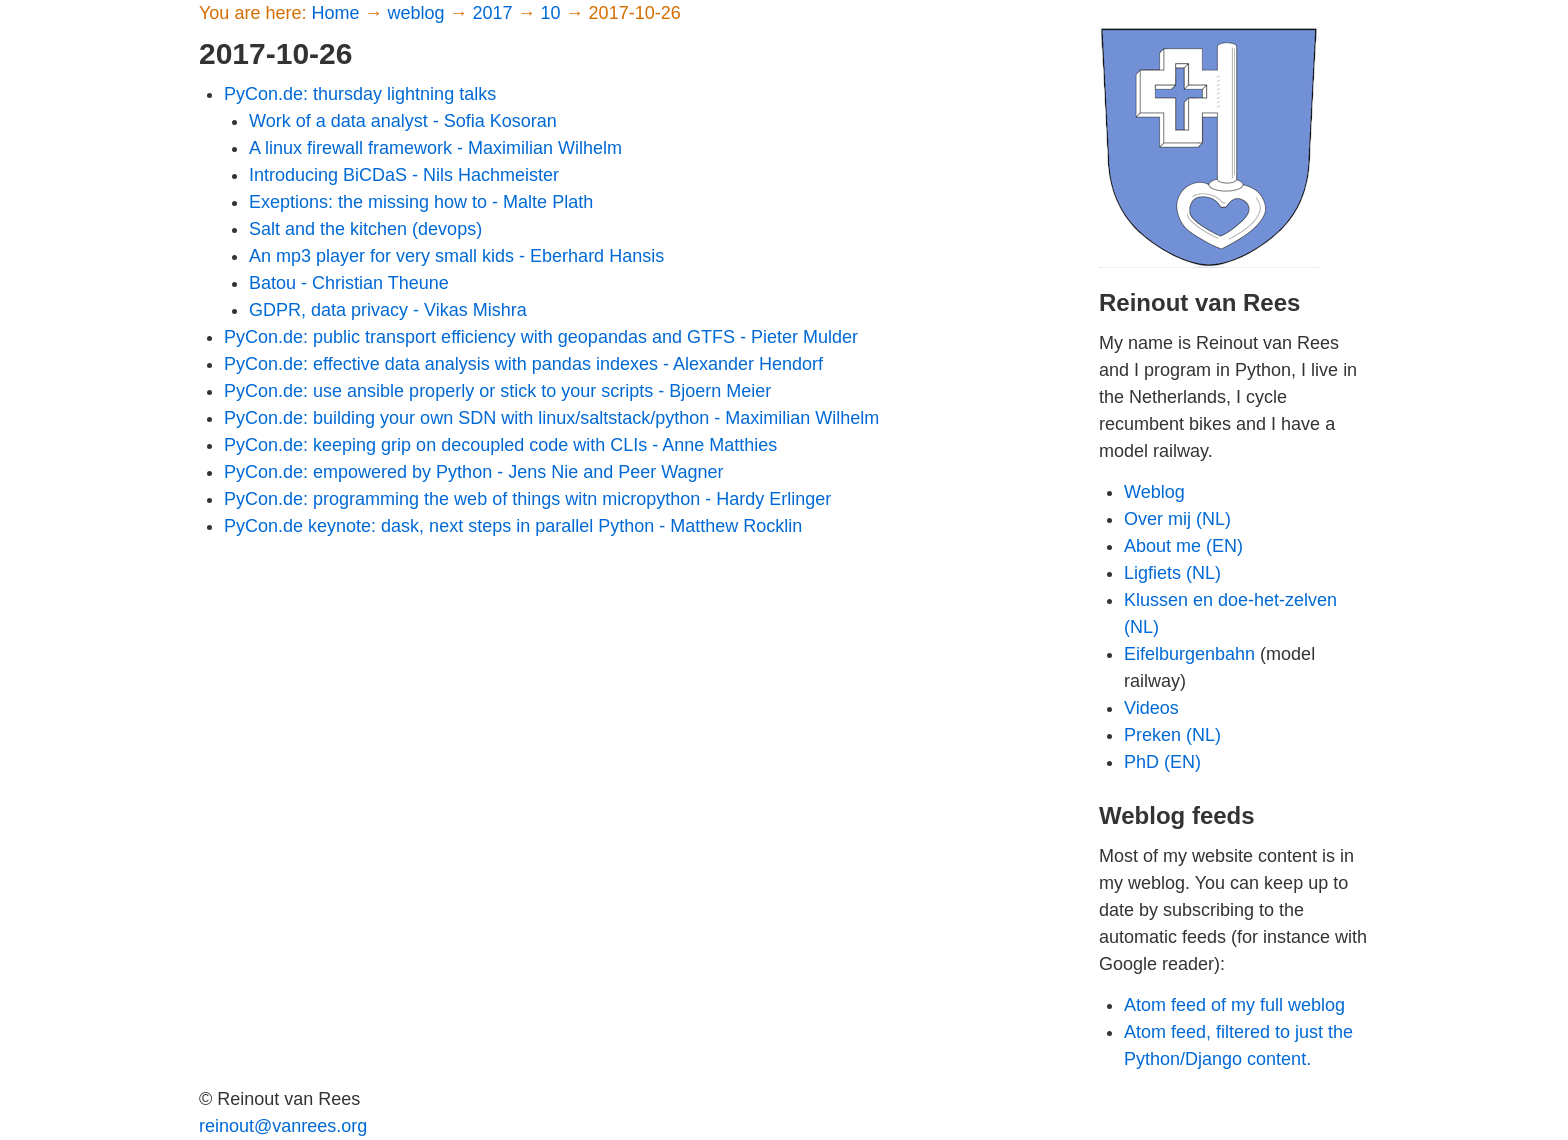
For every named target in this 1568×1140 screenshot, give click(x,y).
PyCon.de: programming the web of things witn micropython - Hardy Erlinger (527, 499)
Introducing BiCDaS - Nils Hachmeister (404, 175)
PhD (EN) (1162, 762)
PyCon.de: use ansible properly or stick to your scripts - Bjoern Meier (497, 391)
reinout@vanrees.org (283, 1126)
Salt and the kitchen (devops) (365, 229)
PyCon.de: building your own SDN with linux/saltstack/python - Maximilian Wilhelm (551, 418)
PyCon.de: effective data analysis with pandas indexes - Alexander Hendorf (523, 364)
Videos (1151, 708)
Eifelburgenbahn (1189, 654)
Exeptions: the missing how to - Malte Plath (421, 202)
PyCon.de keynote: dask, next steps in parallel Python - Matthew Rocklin (513, 526)
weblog (418, 13)
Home (337, 13)
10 (553, 13)
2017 (495, 13)
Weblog (1154, 492)
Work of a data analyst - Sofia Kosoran (403, 121)
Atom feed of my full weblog (1234, 1005)
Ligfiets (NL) (1172, 573)
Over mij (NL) (1177, 519)
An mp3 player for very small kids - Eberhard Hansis (456, 256)
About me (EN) (1183, 546)
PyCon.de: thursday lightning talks (360, 94)
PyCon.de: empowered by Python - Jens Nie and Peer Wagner (474, 472)
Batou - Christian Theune (349, 283)
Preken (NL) (1172, 735)
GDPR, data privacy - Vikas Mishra (388, 310)
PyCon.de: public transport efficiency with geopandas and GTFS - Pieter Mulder (541, 337)
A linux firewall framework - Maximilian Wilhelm (435, 148)
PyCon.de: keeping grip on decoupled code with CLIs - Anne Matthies (500, 445)
